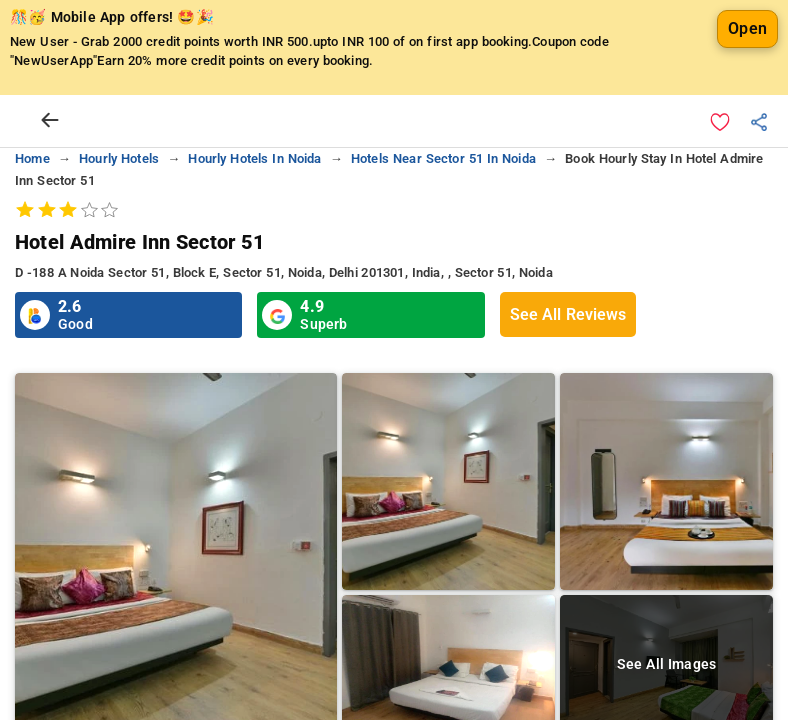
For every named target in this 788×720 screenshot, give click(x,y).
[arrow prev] (50, 182)
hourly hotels (119, 219)
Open (747, 89)
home (32, 219)
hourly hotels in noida (254, 219)
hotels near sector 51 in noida (443, 219)
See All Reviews (568, 375)
